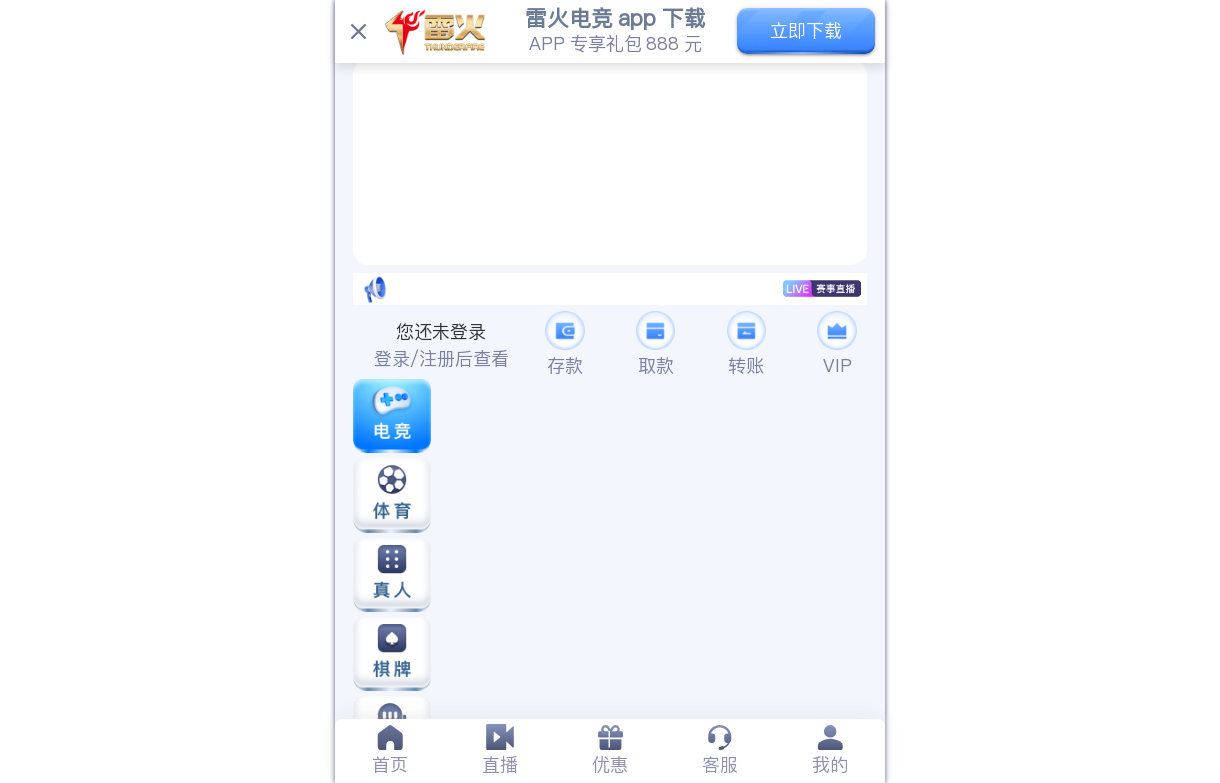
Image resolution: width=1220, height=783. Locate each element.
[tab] (390, 750)
